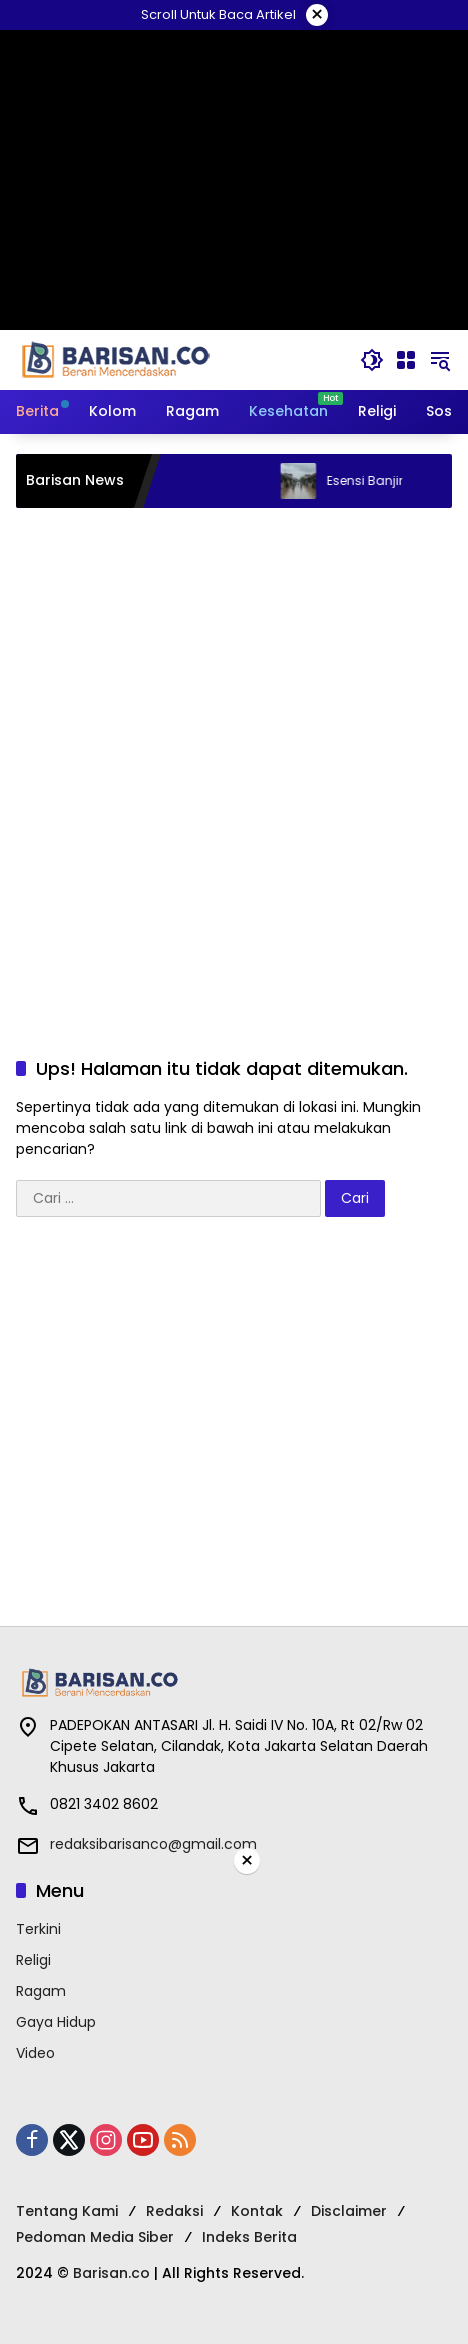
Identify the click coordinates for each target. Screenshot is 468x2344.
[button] (372, 360)
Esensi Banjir (385, 481)
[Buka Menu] (406, 360)
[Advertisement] (234, 762)
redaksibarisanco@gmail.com (153, 1844)
